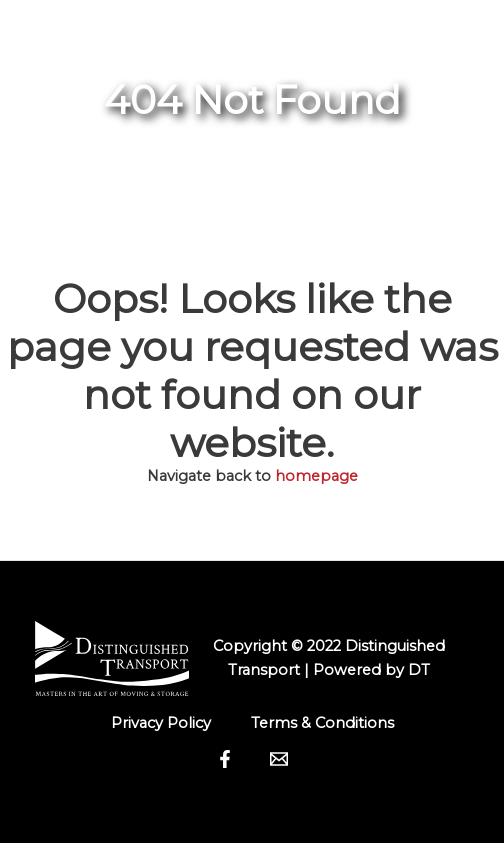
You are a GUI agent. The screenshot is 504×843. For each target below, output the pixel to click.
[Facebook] (225, 759)
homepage (316, 476)
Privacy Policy (161, 723)
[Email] (279, 759)
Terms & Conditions (322, 723)
